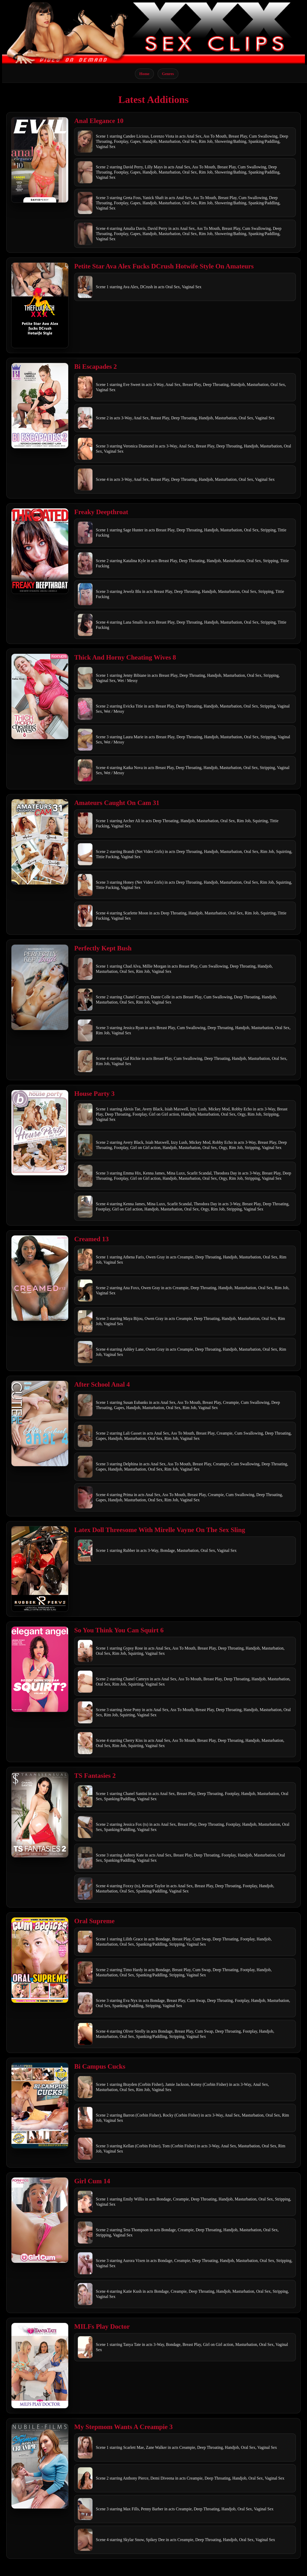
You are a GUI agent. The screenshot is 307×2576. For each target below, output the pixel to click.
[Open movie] (39, 160)
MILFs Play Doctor (102, 2326)
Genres (168, 73)
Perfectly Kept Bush (102, 948)
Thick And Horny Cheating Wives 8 (125, 657)
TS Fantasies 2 (95, 1775)
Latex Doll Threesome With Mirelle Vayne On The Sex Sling (159, 1530)
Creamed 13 (91, 1239)
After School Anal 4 (102, 1384)
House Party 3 (94, 1093)
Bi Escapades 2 (95, 366)
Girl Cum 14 (92, 2181)
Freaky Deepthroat (101, 512)
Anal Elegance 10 (98, 121)
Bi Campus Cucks (99, 2066)
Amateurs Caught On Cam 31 (116, 803)
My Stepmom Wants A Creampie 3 (123, 2427)
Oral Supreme (94, 1921)
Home (144, 73)
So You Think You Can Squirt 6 (119, 1630)
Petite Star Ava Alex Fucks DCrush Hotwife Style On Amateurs (164, 266)
